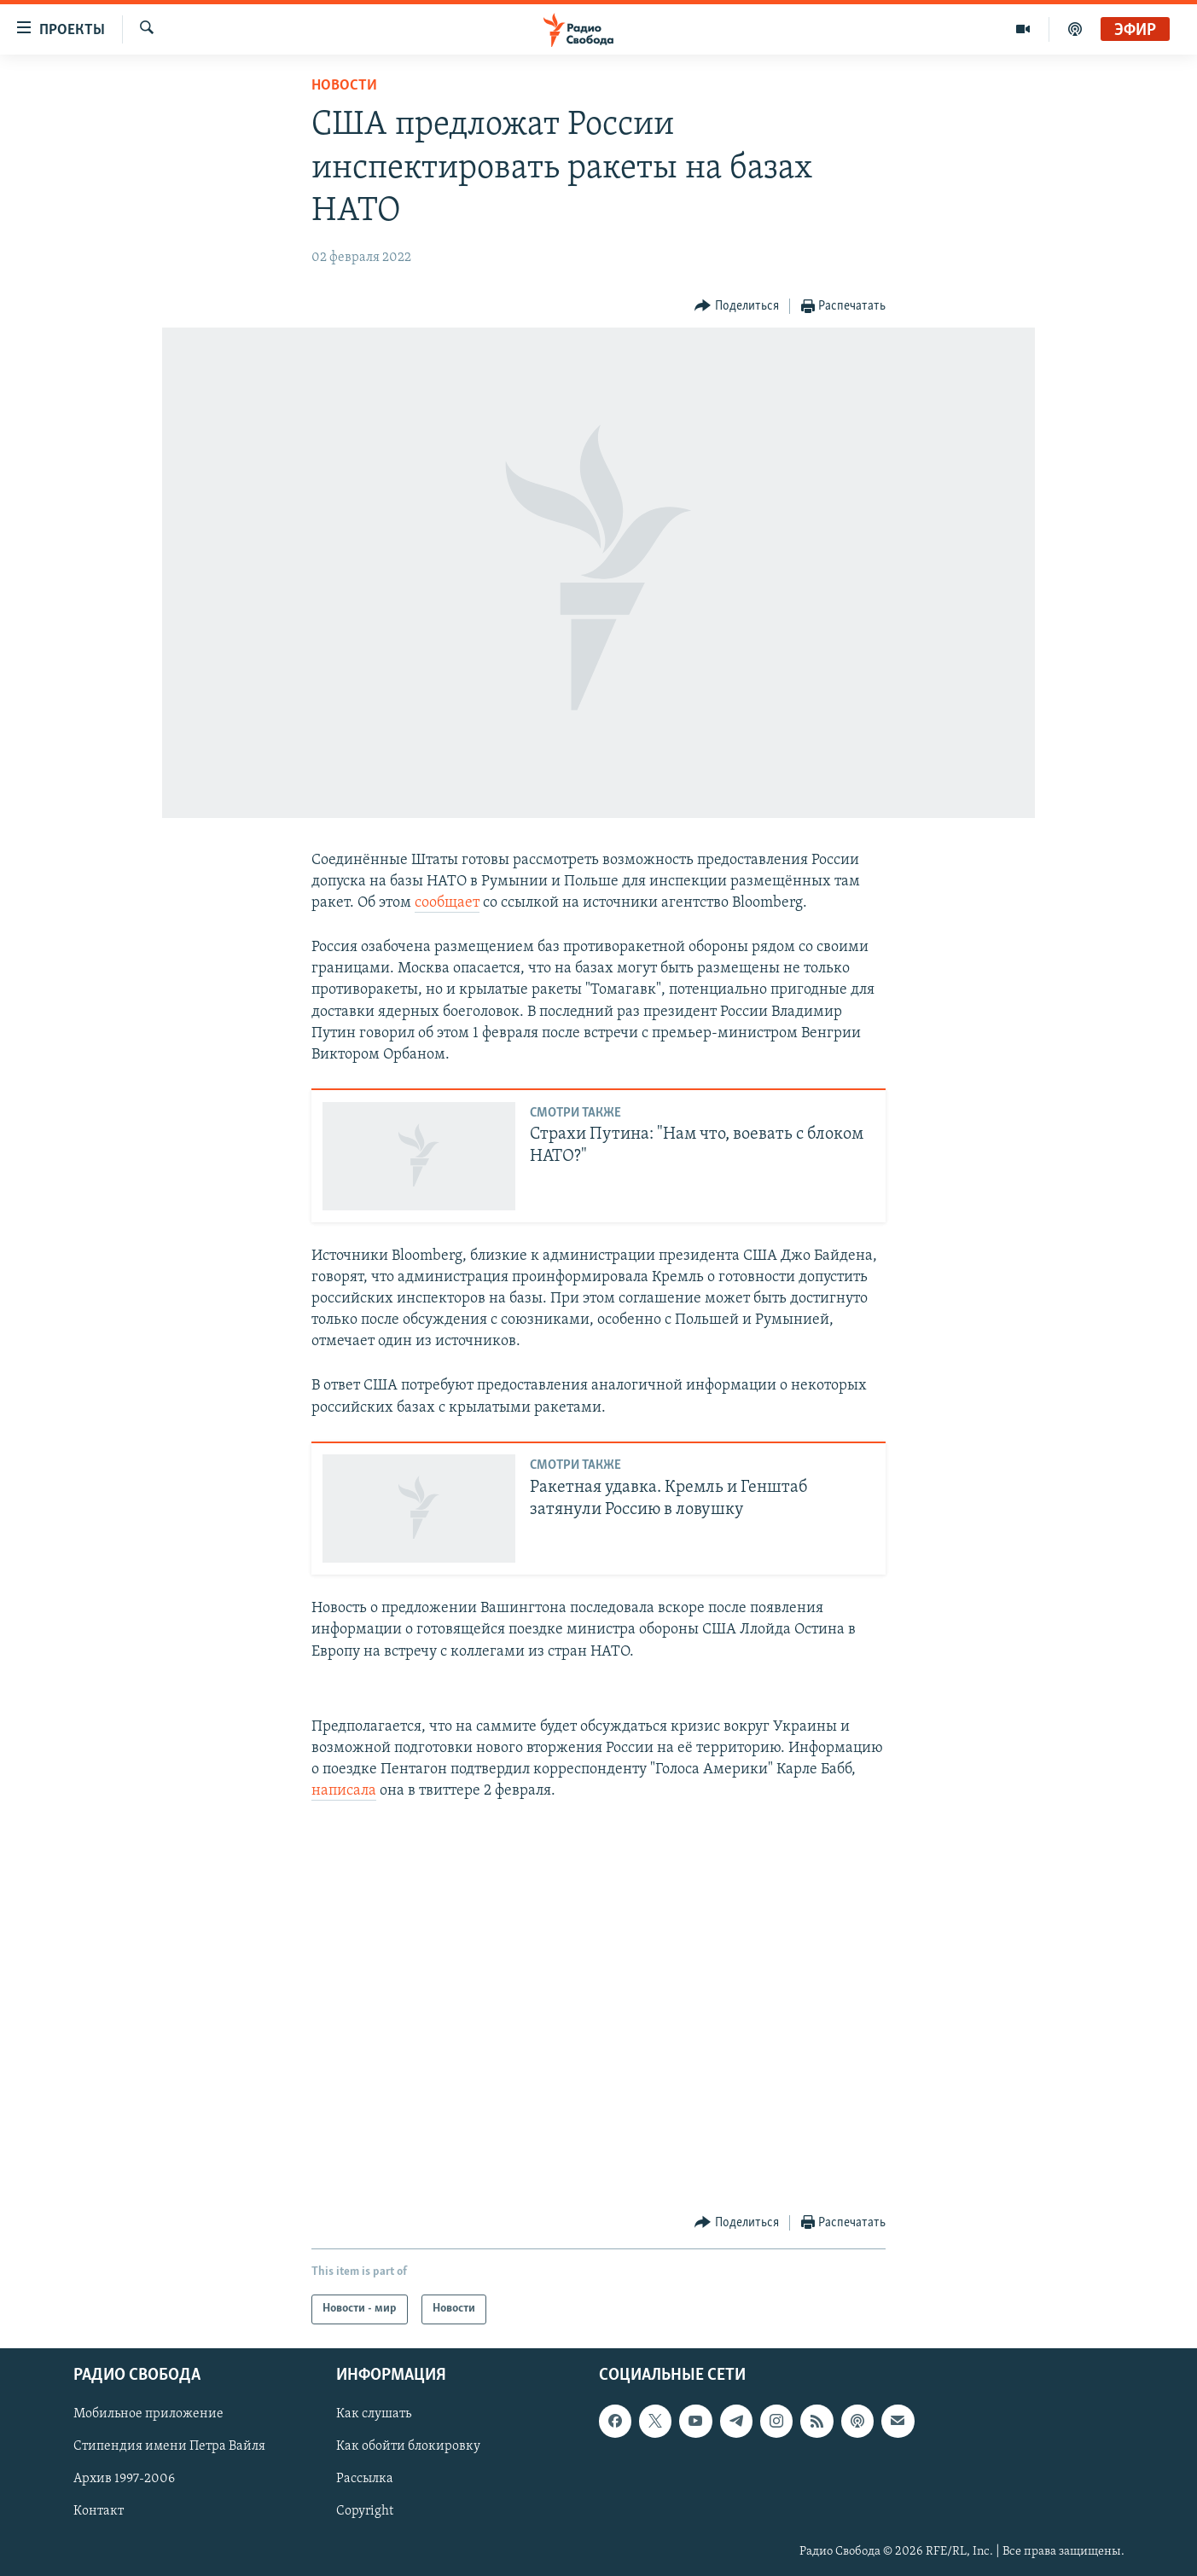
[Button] (736, 306)
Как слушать (373, 2414)
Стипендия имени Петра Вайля (169, 2446)
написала (343, 1791)
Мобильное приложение (148, 2414)
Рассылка (364, 2479)
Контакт (98, 2511)
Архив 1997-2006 (124, 2479)
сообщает (447, 903)
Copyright (364, 2511)
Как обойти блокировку (408, 2446)
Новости (344, 86)
